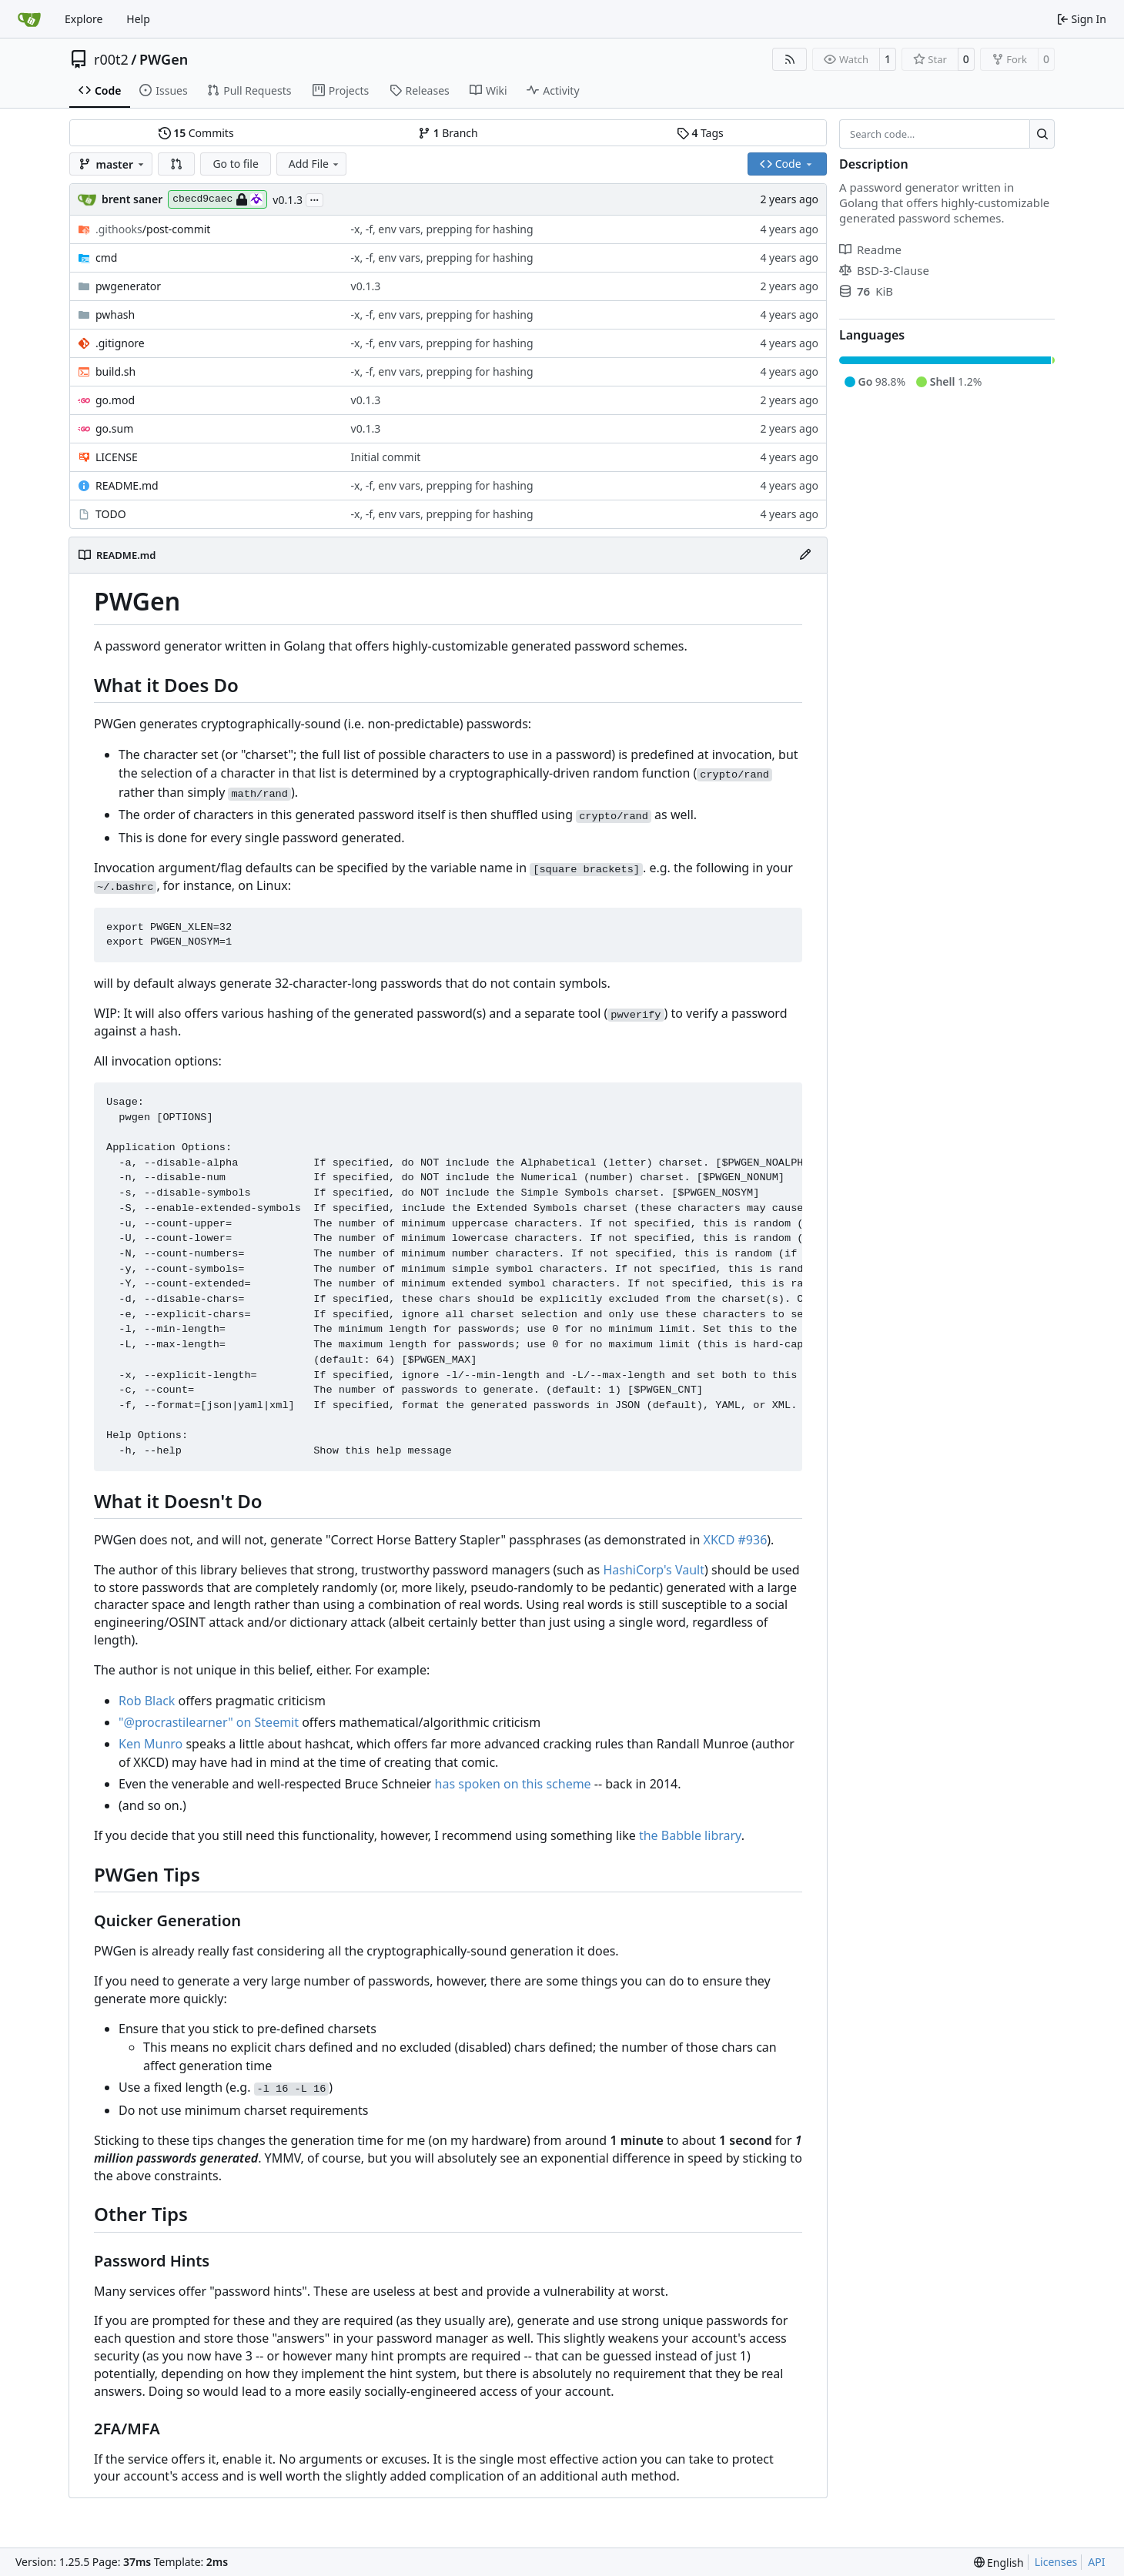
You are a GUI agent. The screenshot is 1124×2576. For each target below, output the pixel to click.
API (1096, 2561)
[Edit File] (805, 555)
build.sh (115, 371)
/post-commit (152, 229)
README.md (127, 485)
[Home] (29, 19)
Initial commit (386, 457)
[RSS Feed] (790, 59)
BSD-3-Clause (884, 270)
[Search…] (1042, 134)
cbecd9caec (217, 199)
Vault (689, 1569)
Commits (196, 132)
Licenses (1056, 2561)
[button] (176, 164)
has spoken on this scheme (513, 1783)
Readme (870, 249)
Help (138, 19)
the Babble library (690, 1835)
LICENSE (116, 457)
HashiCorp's (637, 1569)
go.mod (115, 400)
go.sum (114, 428)
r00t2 (111, 59)
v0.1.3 (288, 199)
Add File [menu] (315, 163)
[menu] (999, 2562)
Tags (700, 132)
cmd (106, 257)
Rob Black (147, 1700)
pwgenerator (128, 286)
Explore (83, 19)
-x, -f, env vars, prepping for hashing (442, 229)
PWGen (163, 59)
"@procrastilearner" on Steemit (209, 1722)
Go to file (235, 163)
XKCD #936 (736, 1539)
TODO (110, 514)
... (314, 198)
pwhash (115, 314)
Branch (448, 132)
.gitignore (120, 343)
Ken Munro (150, 1743)
